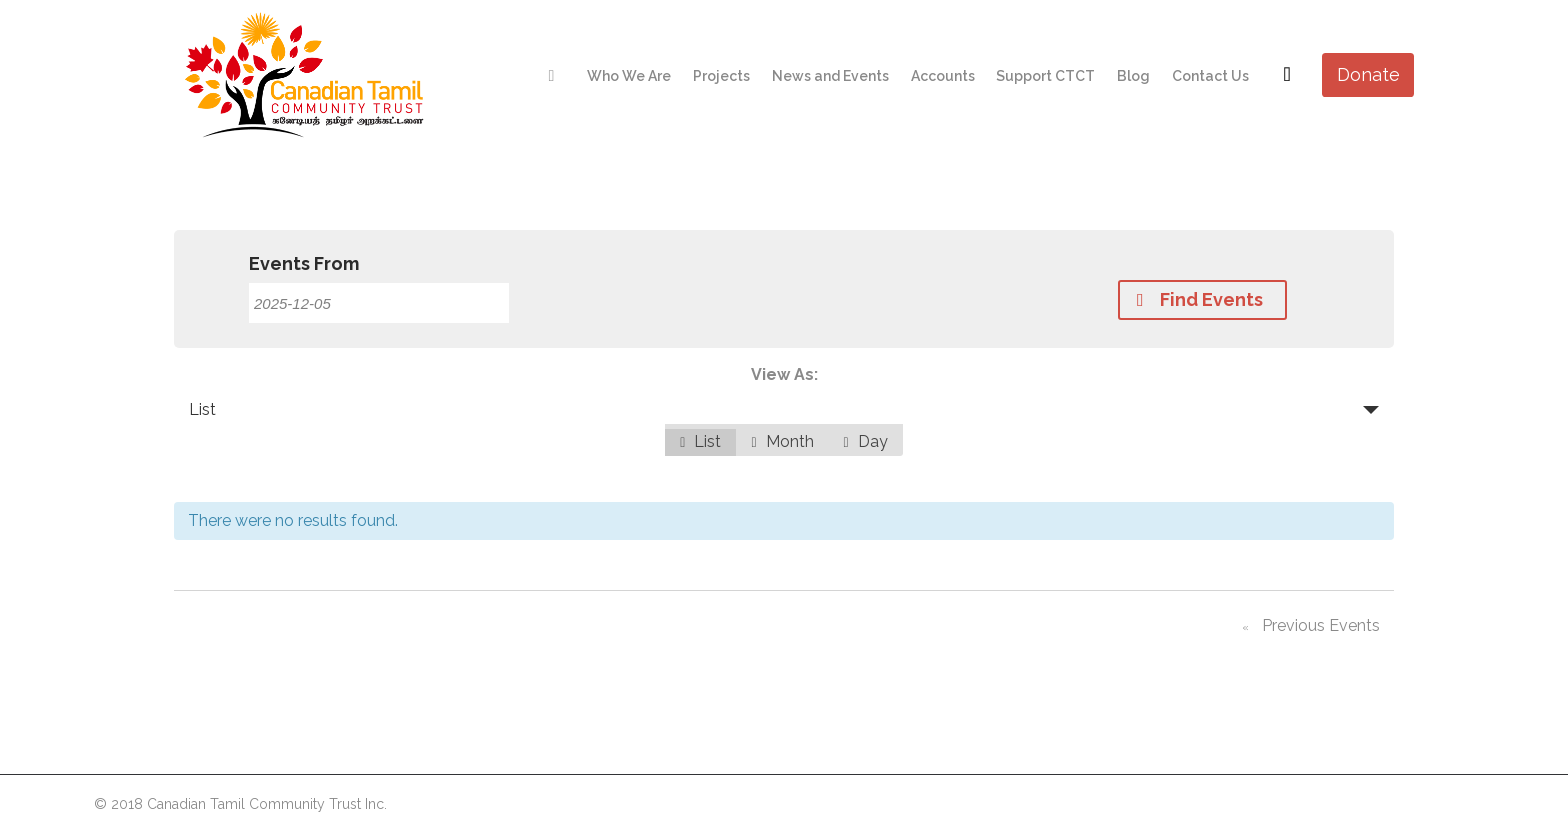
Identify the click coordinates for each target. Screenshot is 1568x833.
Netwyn (1449, 803)
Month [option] (782, 441)
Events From (304, 264)
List (202, 409)
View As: (784, 374)
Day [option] (866, 441)
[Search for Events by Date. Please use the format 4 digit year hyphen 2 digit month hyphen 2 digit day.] (379, 303)
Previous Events (1307, 628)
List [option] (700, 441)
